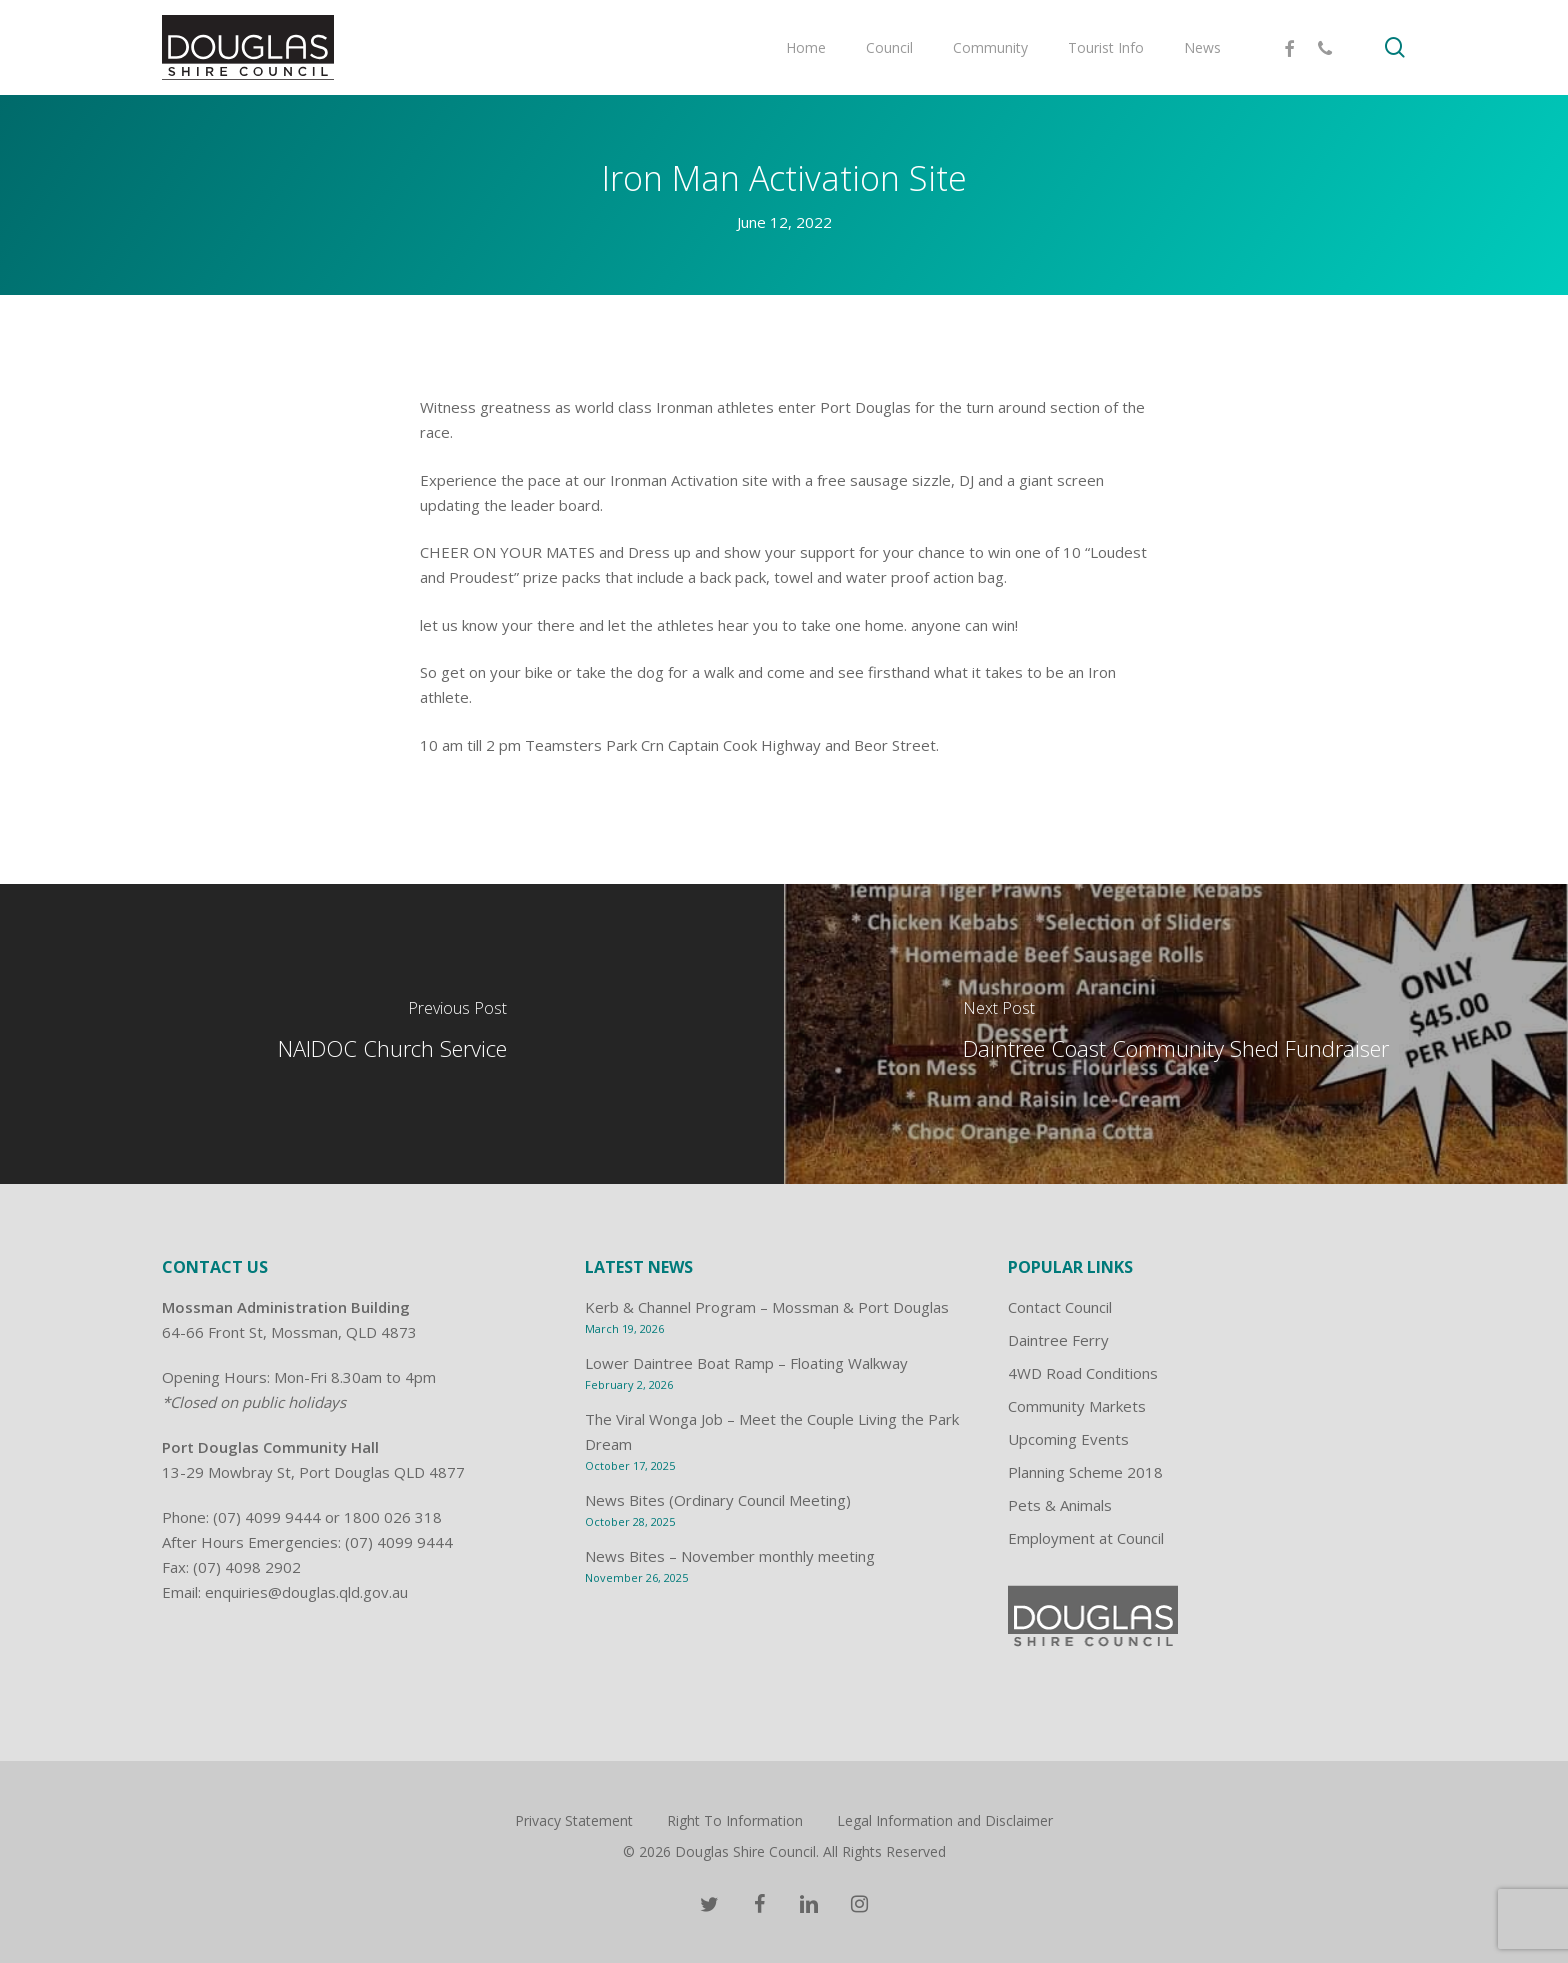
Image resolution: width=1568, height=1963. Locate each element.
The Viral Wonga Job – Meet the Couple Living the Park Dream (772, 1431)
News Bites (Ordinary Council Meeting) (718, 1500)
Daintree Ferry (1058, 1340)
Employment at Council (1086, 1538)
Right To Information (735, 1820)
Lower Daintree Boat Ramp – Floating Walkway (746, 1363)
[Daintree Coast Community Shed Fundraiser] (1176, 1034)
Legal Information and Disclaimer (945, 1820)
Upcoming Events (1068, 1439)
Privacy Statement (574, 1820)
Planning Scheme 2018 (1085, 1472)
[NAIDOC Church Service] (392, 1034)
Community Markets (1077, 1406)
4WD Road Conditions (1083, 1373)
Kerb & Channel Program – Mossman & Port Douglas (767, 1307)
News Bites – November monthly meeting (730, 1556)
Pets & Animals (1060, 1505)
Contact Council (1060, 1307)
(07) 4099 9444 (267, 1517)
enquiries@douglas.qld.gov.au (306, 1592)
